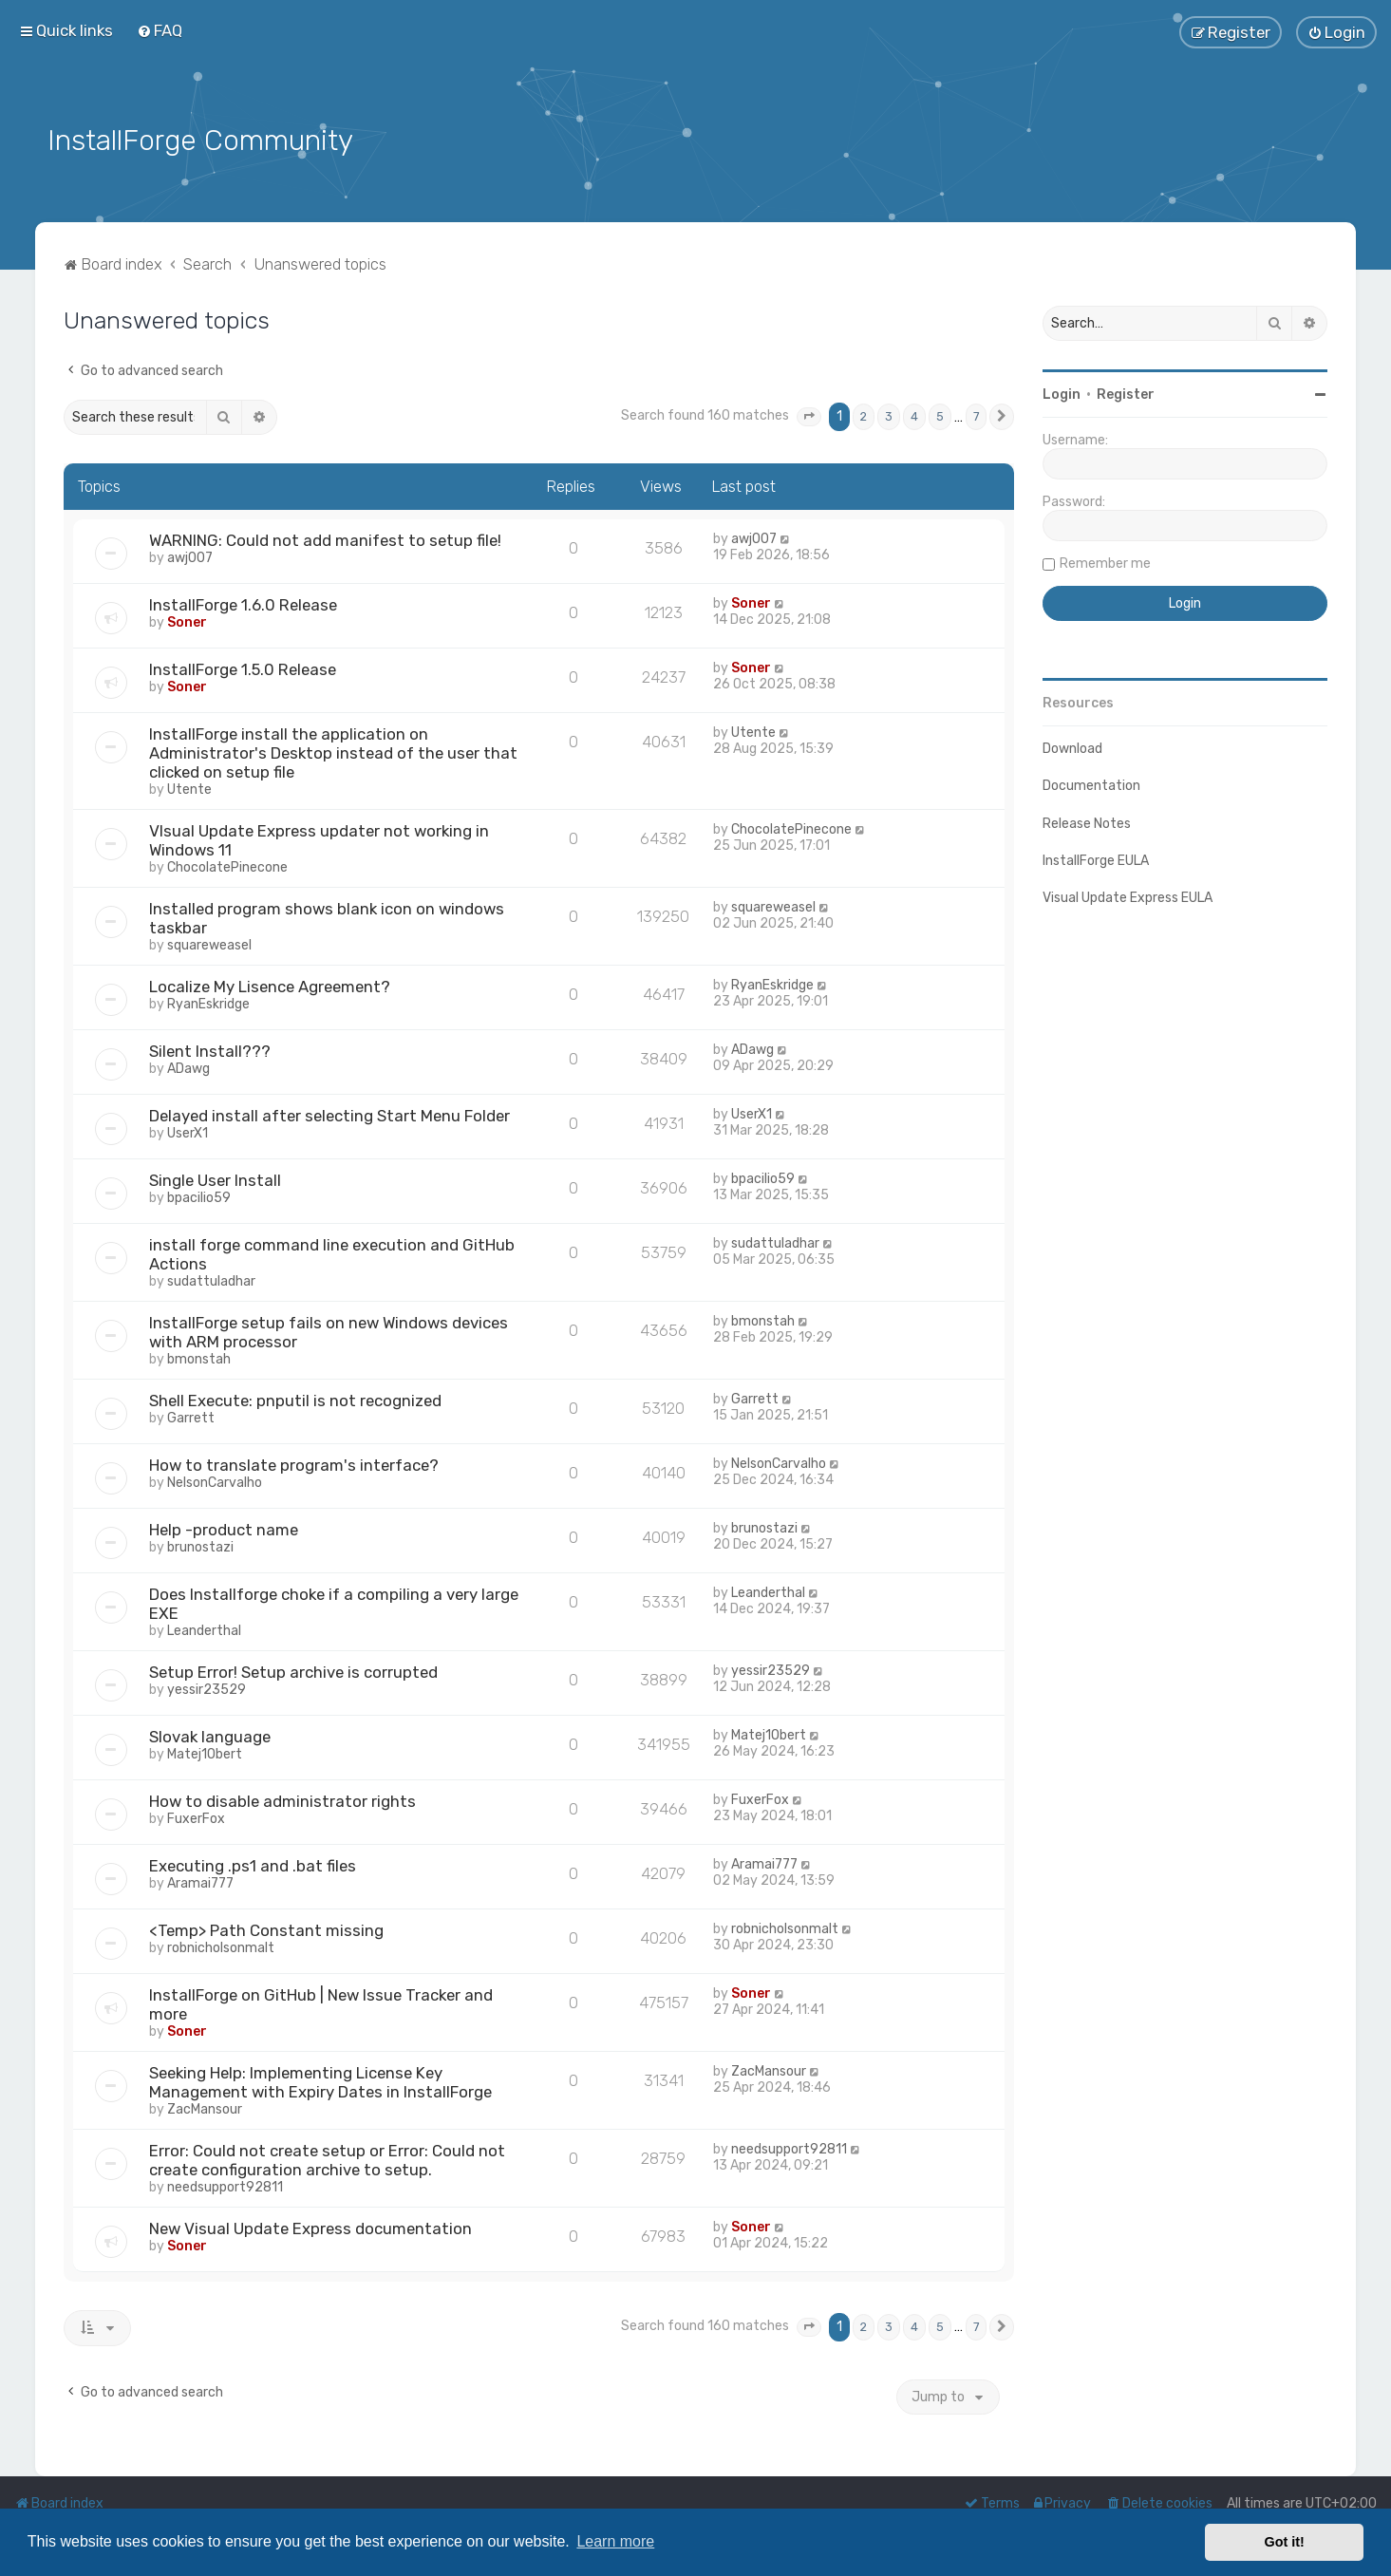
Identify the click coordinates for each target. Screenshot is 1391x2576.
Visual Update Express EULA (1127, 896)
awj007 (190, 556)
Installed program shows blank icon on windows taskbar (326, 916)
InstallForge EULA (1096, 859)
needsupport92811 (225, 2185)
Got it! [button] (1285, 2541)
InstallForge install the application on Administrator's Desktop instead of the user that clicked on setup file (333, 751)
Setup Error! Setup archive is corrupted (293, 1670)
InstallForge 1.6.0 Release (243, 602)
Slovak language (210, 1734)
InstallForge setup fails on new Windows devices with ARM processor (328, 1330)
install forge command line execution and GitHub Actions (332, 1252)
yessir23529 (206, 1688)
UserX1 (187, 1131)
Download (1072, 747)
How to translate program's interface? (294, 1463)
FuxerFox (196, 1817)
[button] (809, 415)
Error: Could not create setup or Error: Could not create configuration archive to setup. (327, 2158)
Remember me (1105, 562)
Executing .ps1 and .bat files (252, 1863)
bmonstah (199, 1357)
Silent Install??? (210, 1049)
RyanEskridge (208, 1002)
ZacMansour (204, 2107)
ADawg (188, 1067)
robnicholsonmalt (220, 1946)
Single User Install (215, 1178)
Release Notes (1087, 822)
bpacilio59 (199, 1196)
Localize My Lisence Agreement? (269, 984)
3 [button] (889, 415)
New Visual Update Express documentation (310, 2226)
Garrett (191, 1416)
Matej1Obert (204, 1752)
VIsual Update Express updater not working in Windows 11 (319, 838)
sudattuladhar (211, 1279)
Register (1126, 393)
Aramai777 (200, 1881)
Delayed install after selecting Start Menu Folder (329, 1113)
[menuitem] (159, 30)
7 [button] (976, 415)
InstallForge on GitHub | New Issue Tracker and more (321, 2002)
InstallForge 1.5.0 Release (242, 667)
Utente (189, 788)
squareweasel (209, 943)
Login (1062, 393)
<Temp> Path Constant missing (266, 1928)
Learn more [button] (615, 2541)
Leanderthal (204, 1629)
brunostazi (200, 1545)
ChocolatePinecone (227, 865)
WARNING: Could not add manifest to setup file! (325, 538)
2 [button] (863, 415)
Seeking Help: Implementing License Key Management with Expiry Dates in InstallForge (320, 2080)
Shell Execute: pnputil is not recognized (295, 1398)
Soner (187, 620)
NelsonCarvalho (214, 1481)
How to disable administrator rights (282, 1799)
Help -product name (223, 1527)
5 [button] (940, 415)
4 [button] (914, 415)
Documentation (1091, 785)
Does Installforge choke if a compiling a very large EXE (333, 1602)
